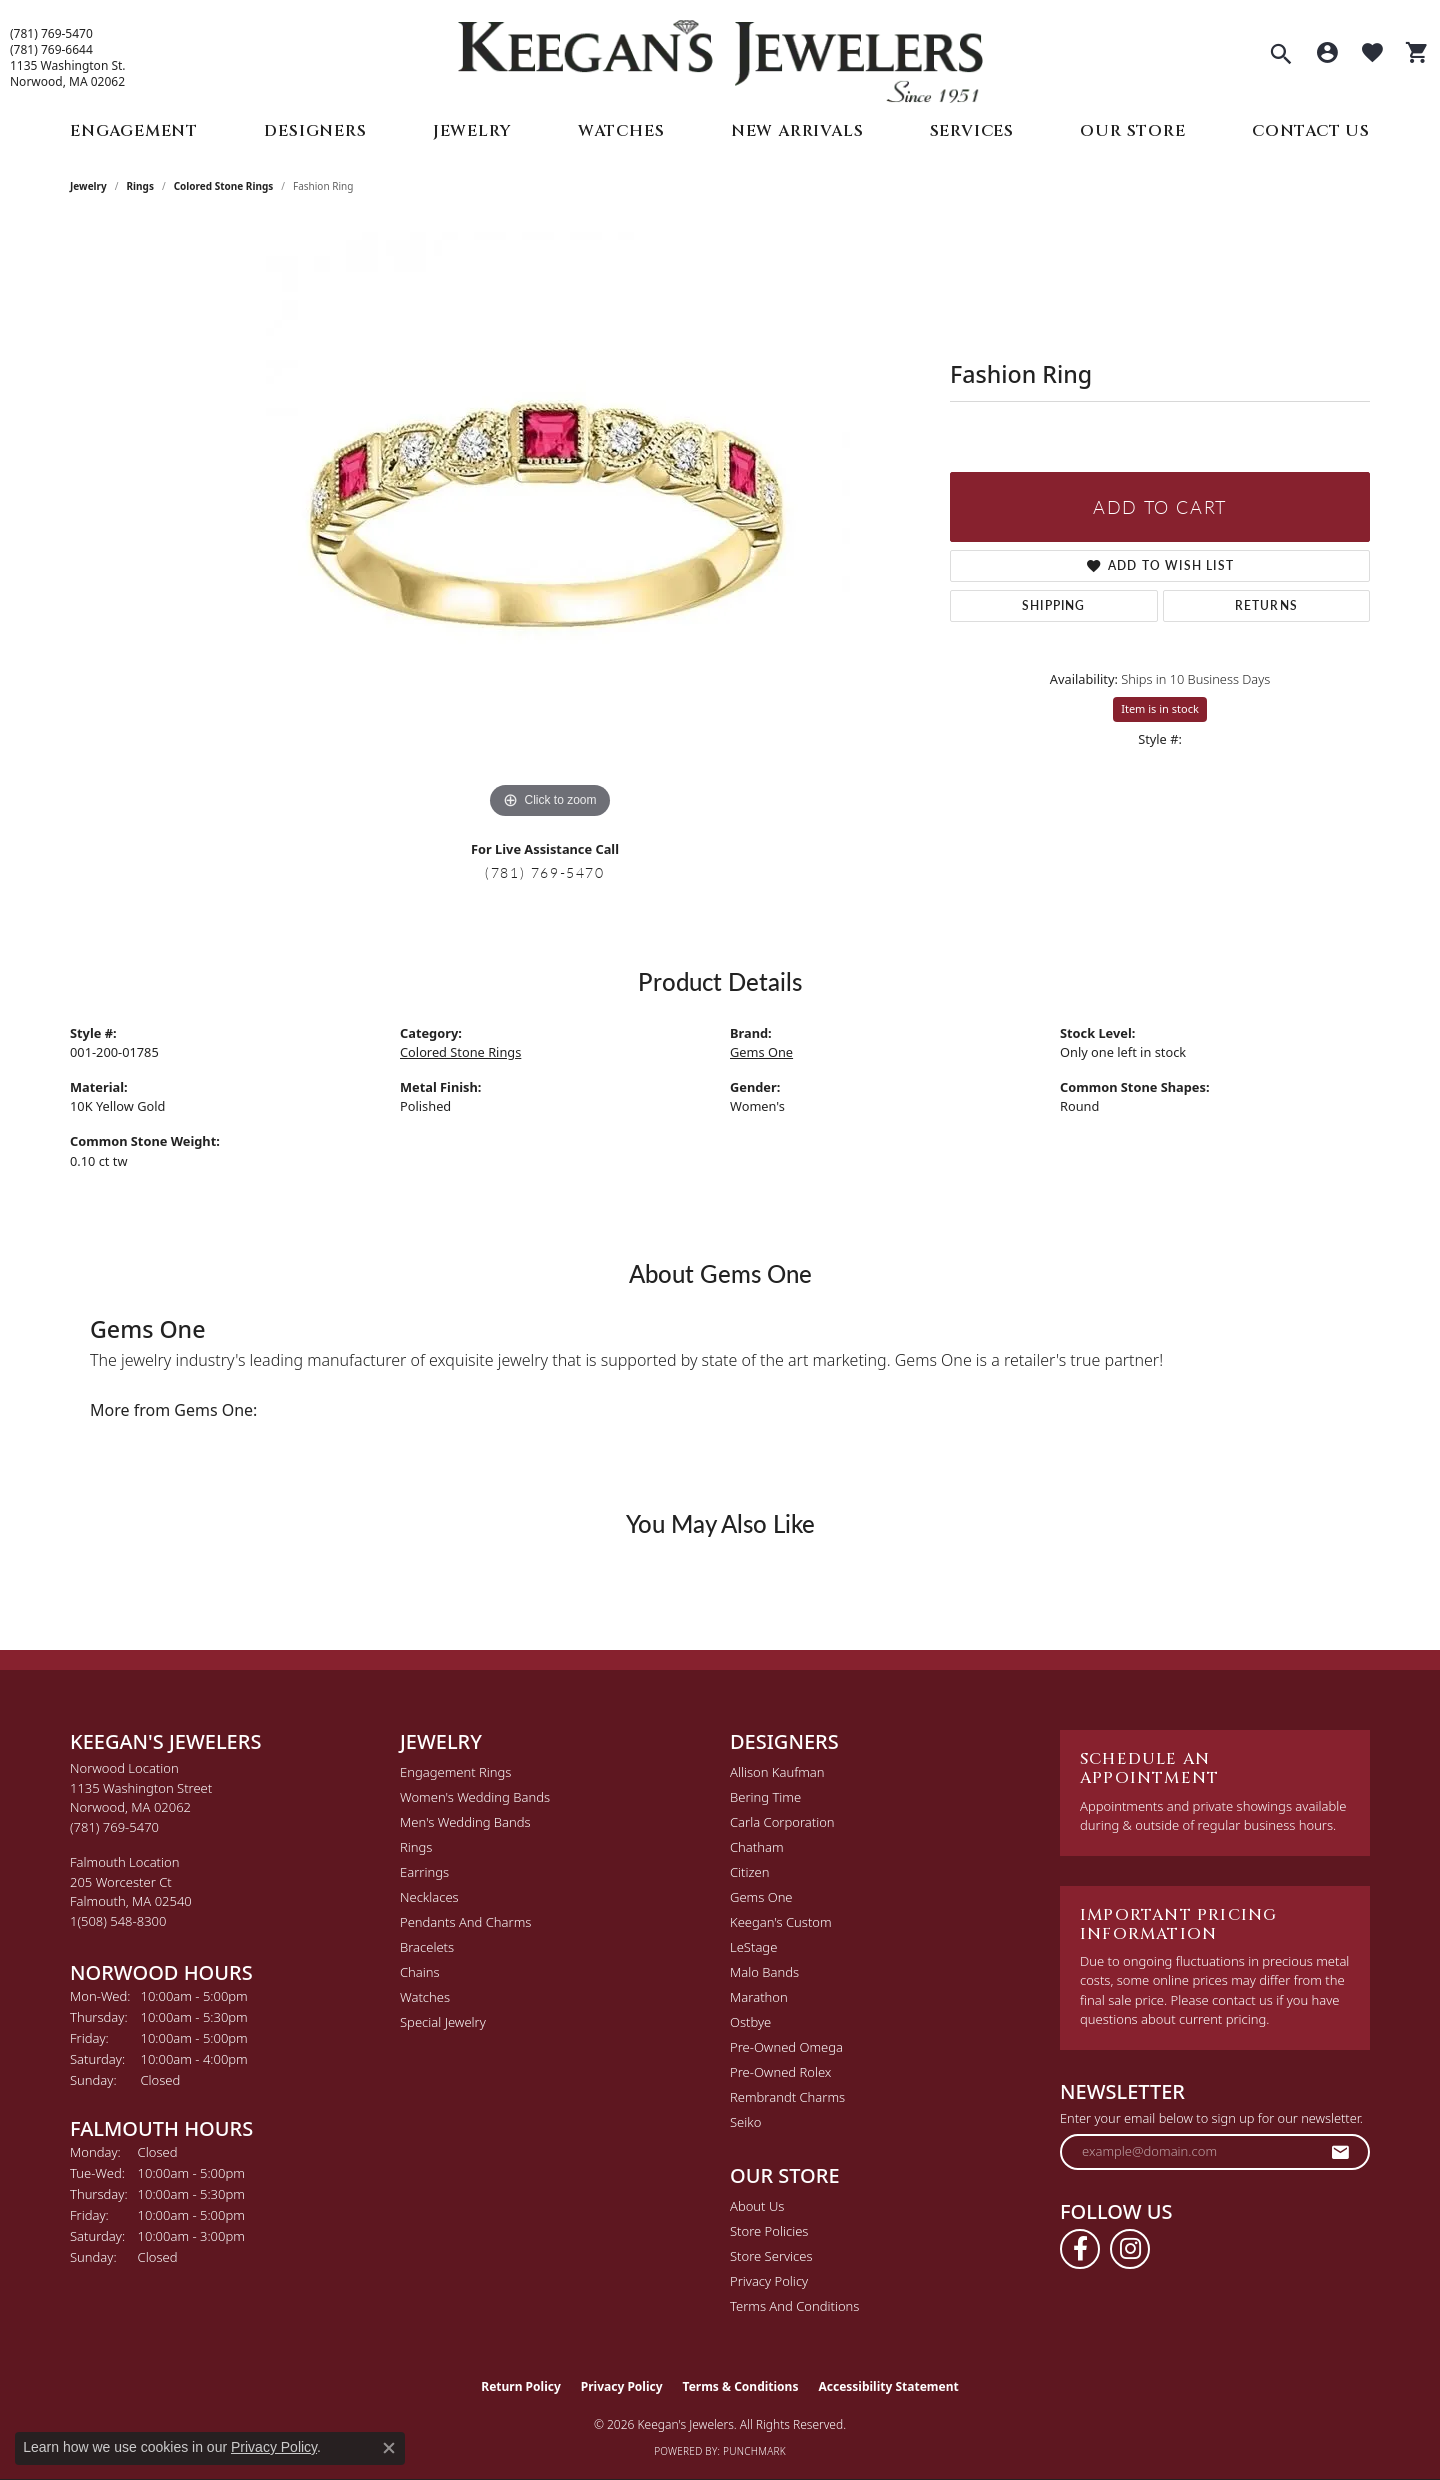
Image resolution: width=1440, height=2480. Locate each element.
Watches (621, 131)
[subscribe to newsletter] (1341, 2152)
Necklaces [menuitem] (429, 1897)
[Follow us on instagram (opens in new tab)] (1130, 2249)
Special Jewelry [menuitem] (443, 2022)
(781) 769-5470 (51, 34)
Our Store (1132, 131)
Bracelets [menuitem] (427, 1947)
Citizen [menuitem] (749, 1872)
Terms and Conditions (794, 2306)
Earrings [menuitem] (424, 1872)
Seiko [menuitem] (745, 2122)
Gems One (761, 1052)
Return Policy (521, 2386)
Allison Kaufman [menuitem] (777, 1772)
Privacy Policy (769, 2281)
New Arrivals (797, 131)
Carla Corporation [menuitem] (782, 1822)
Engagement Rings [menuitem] (455, 1772)
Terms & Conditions (741, 2386)
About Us (757, 2206)
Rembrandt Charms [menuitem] (787, 2097)
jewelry (88, 186)
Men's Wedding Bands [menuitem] (465, 1822)
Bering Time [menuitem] (765, 1797)
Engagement (134, 131)
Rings (140, 186)
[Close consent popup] (389, 2448)
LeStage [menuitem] (753, 1947)
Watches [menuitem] (425, 1997)
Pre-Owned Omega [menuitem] (786, 2047)
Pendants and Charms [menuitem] (465, 1922)
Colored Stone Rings (224, 186)
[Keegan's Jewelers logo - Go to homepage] (720, 56)
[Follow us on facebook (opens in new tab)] (1080, 2249)
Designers (315, 131)
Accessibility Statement (888, 2386)
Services (972, 131)
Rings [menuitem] (416, 1847)
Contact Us (1311, 131)
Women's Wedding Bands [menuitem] (475, 1797)
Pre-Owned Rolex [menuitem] (780, 2072)
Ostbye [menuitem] (750, 2022)
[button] (1281, 56)
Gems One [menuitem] (761, 1897)
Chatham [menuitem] (757, 1847)
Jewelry (472, 131)
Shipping (1054, 605)
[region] (550, 524)
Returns (1266, 605)
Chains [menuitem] (420, 1972)
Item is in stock (1160, 708)
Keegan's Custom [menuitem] (781, 1922)
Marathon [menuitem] (759, 1997)
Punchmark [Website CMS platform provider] (754, 2451)
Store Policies (769, 2231)
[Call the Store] (114, 1827)
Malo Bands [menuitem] (764, 1972)
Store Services (771, 2256)
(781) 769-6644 (51, 50)
